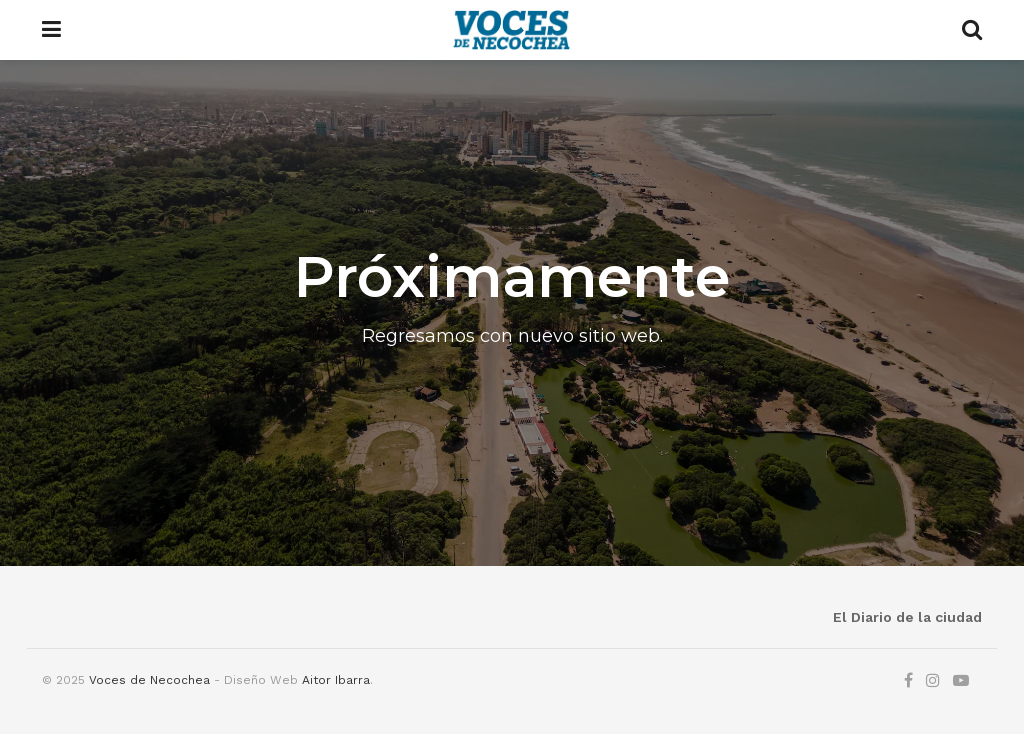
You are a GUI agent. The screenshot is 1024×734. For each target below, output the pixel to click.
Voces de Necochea (149, 680)
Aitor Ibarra (336, 680)
